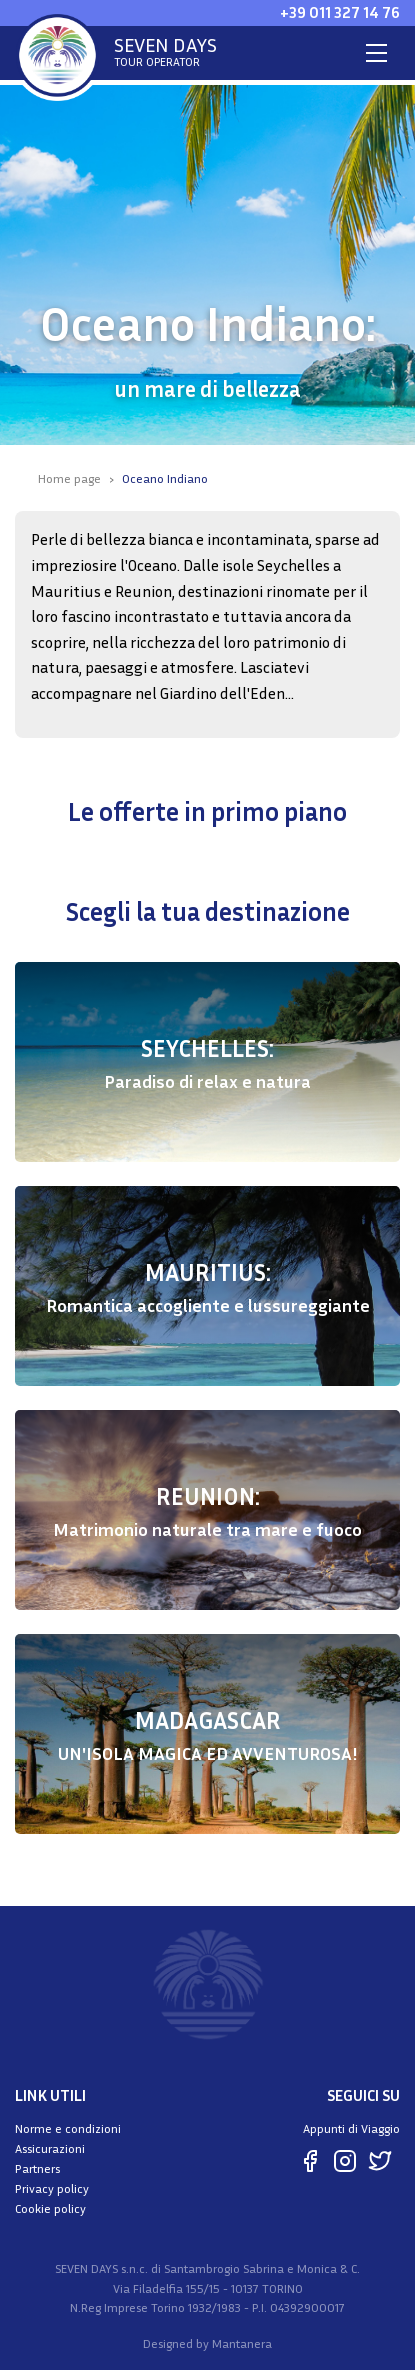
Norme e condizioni (68, 2128)
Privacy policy (52, 2188)
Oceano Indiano (165, 478)
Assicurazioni (50, 2148)
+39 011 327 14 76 (340, 12)
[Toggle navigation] (376, 53)
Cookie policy (50, 2208)
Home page (69, 478)
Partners (37, 2168)
